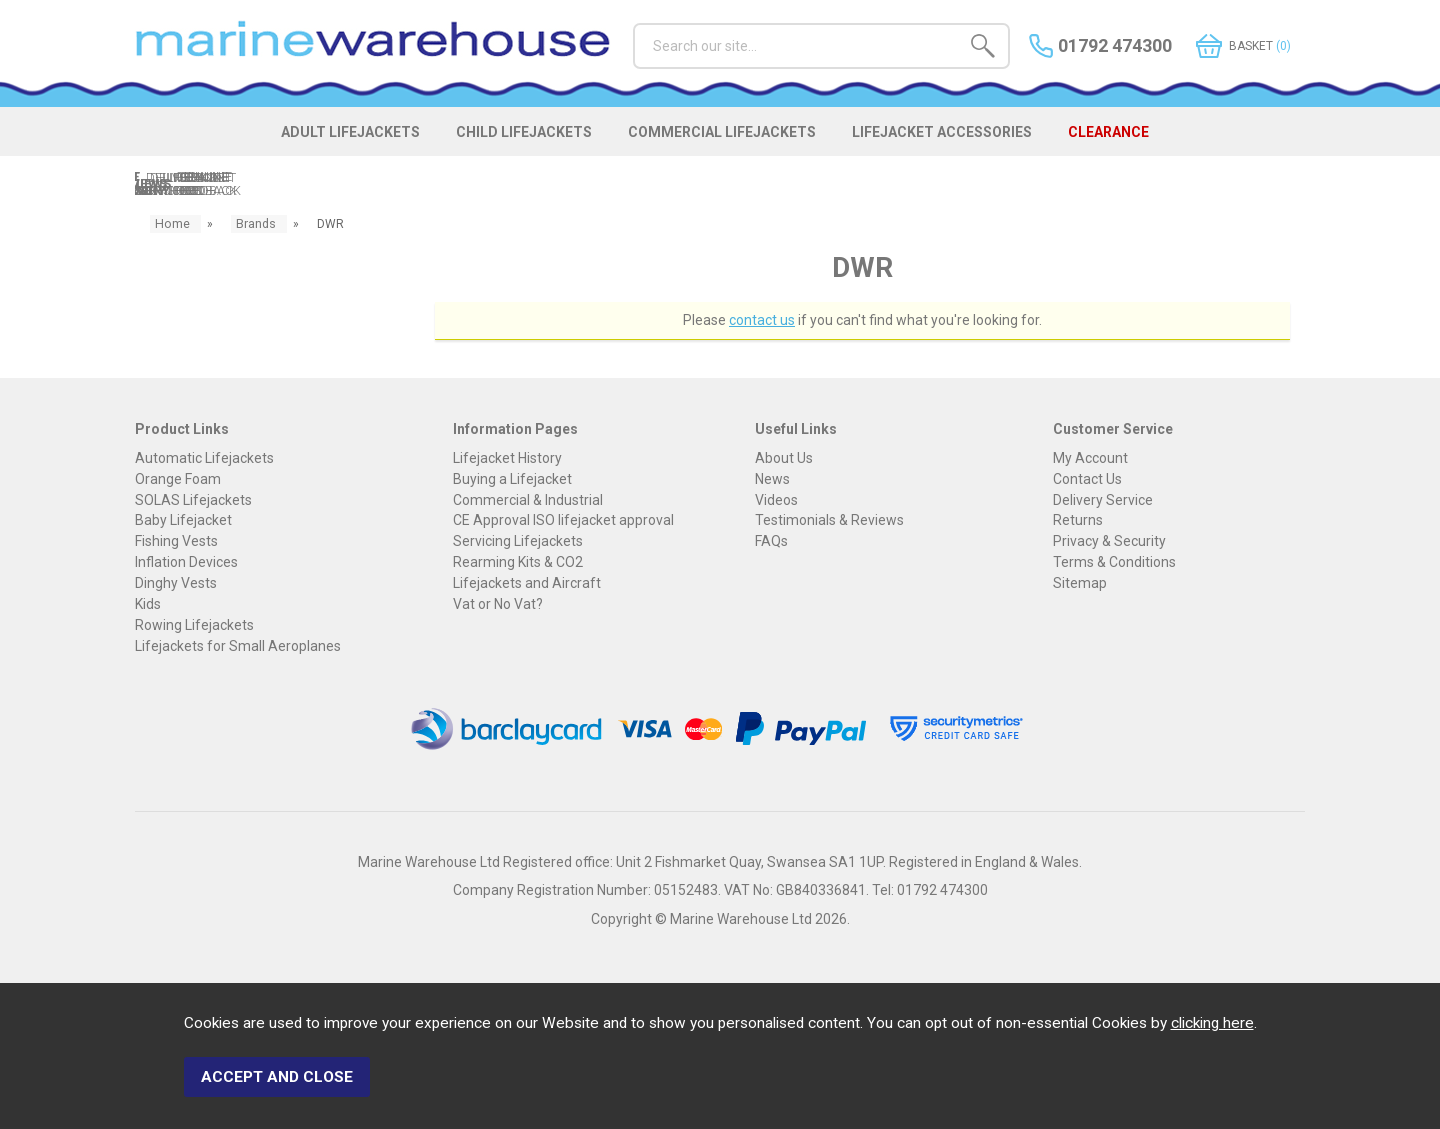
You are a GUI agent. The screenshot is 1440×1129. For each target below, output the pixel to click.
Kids (148, 607)
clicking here (1212, 1032)
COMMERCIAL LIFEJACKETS (727, 142)
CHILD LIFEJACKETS (512, 142)
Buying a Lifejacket (512, 481)
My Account (1090, 460)
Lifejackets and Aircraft (527, 586)
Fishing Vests (176, 544)
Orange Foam (178, 481)
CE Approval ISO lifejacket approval (563, 523)
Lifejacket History (507, 460)
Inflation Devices (186, 565)
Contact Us (1087, 481)
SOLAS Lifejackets (193, 502)
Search (633, 22)
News (772, 481)
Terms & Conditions (1114, 565)
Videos (776, 502)
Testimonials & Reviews (829, 523)
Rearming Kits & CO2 (518, 565)
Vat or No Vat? (498, 607)
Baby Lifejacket (183, 523)
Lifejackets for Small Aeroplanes (238, 648)
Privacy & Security (1109, 544)
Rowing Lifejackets (194, 627)
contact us (762, 322)
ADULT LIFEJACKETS (321, 142)
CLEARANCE (1147, 142)
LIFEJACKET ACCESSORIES (964, 142)
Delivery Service (1103, 502)
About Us (784, 460)
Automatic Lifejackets (204, 460)
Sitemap (1080, 586)
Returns (1078, 523)
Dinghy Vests (176, 586)
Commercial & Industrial (528, 502)
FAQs (771, 544)
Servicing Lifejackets (518, 544)
